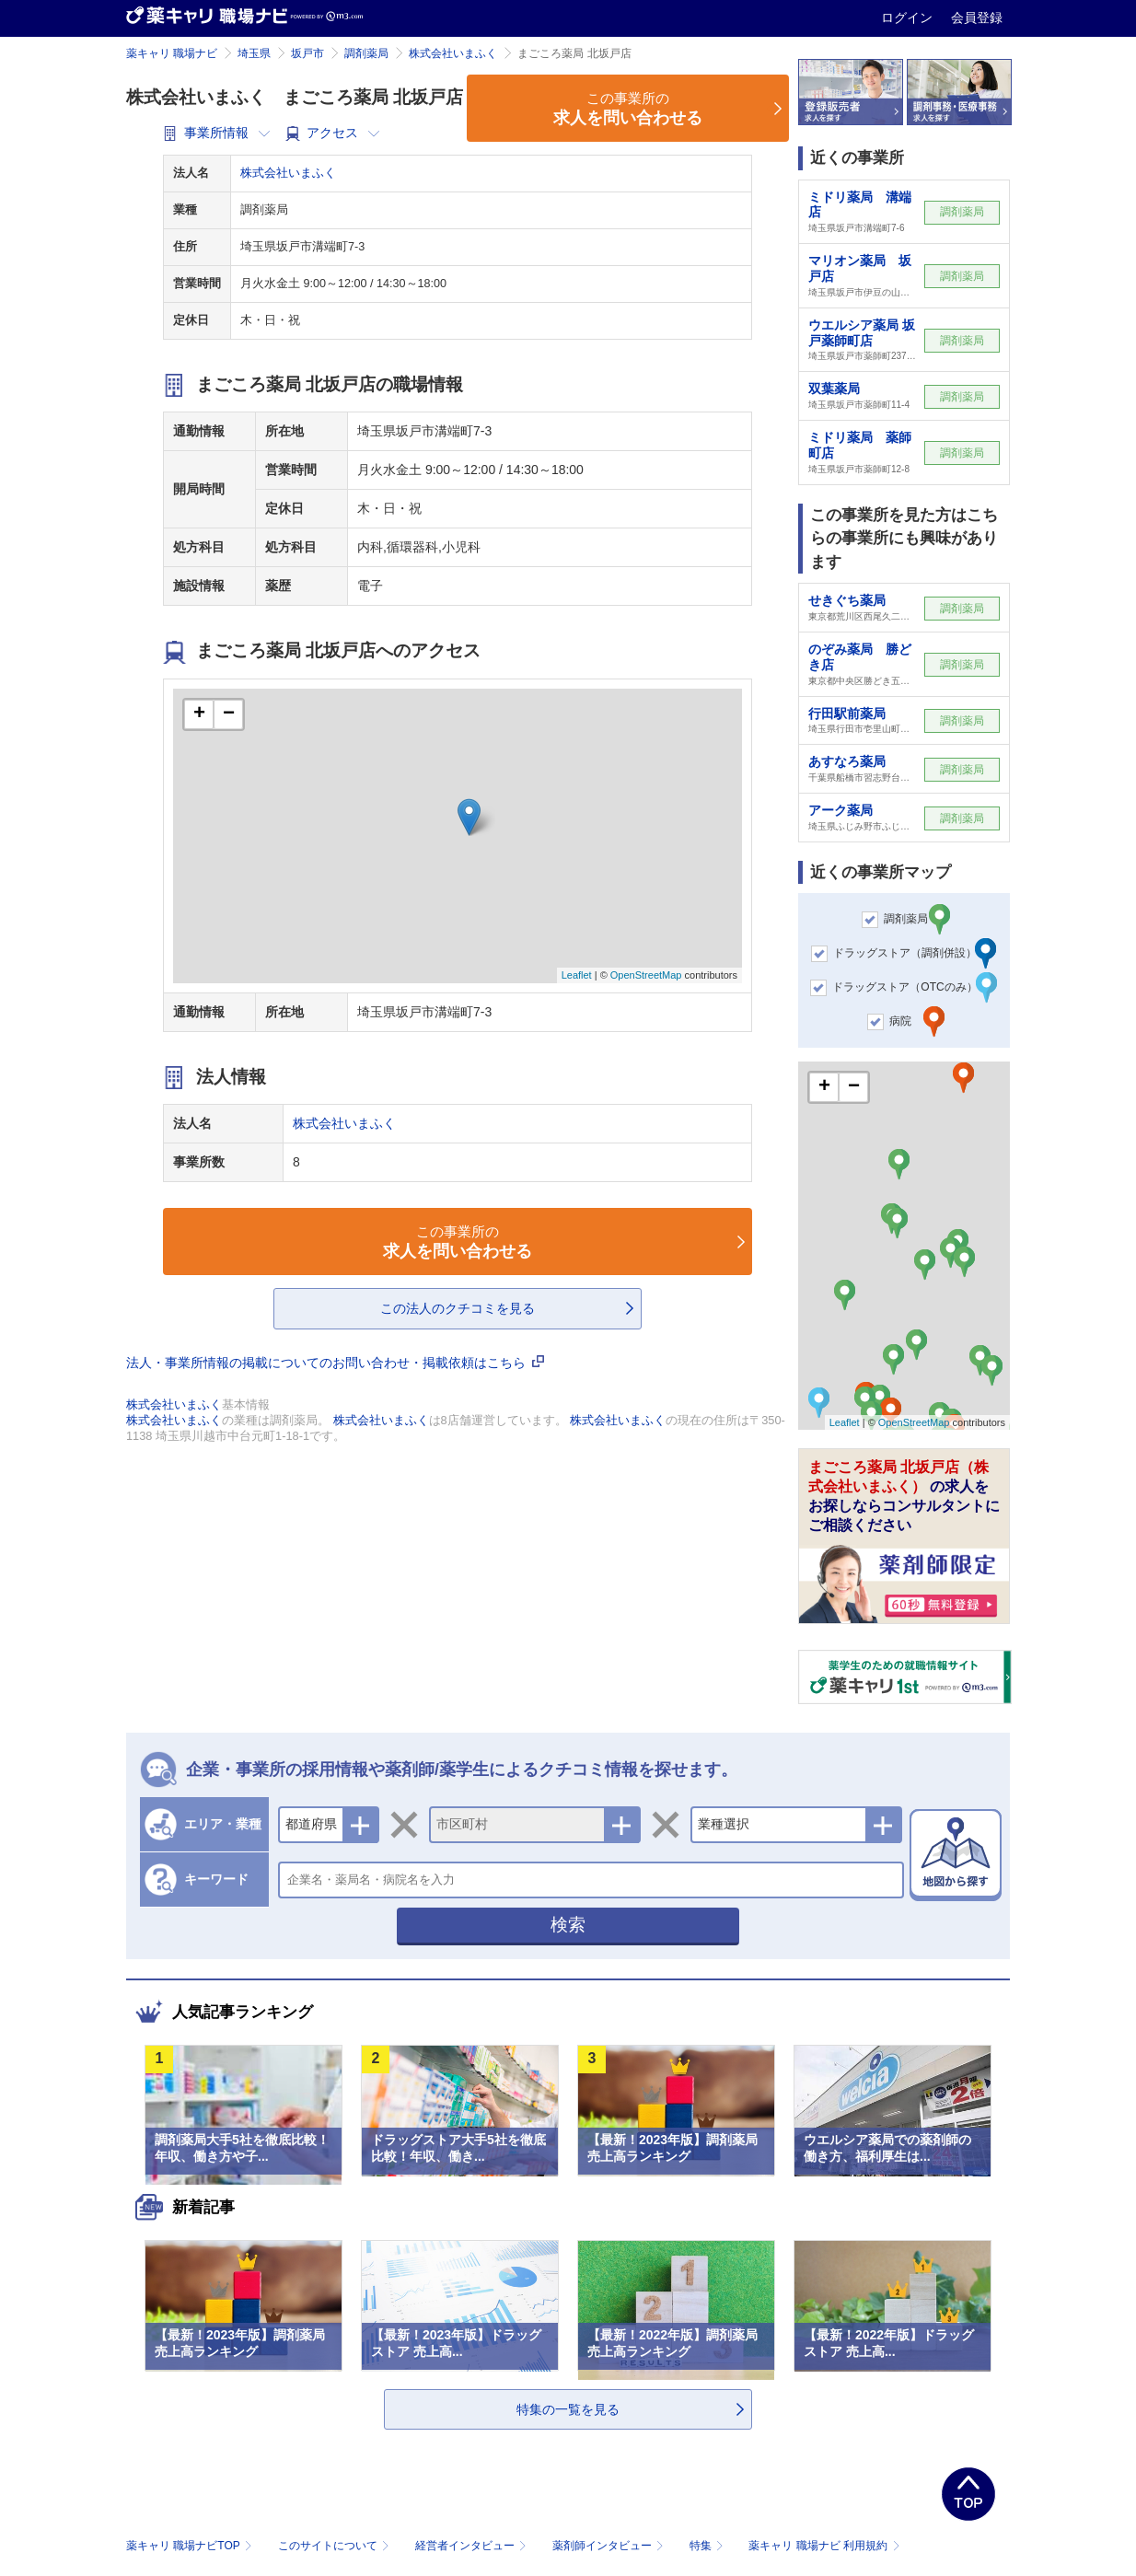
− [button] (229, 714)
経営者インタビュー (472, 2545)
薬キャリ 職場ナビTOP (191, 2545)
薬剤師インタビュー (609, 2545)
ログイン (908, 17)
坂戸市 (307, 53)
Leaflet (577, 975)
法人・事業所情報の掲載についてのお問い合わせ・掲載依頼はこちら (335, 1362)
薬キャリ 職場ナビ (171, 53)
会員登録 (977, 17)
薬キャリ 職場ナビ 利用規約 (823, 2545)
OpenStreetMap (646, 975)
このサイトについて (335, 2545)
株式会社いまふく (453, 53)
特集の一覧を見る (568, 2409)
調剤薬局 (366, 53)
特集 (708, 2545)
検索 (568, 1924)
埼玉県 (254, 53)
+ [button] (199, 714)
